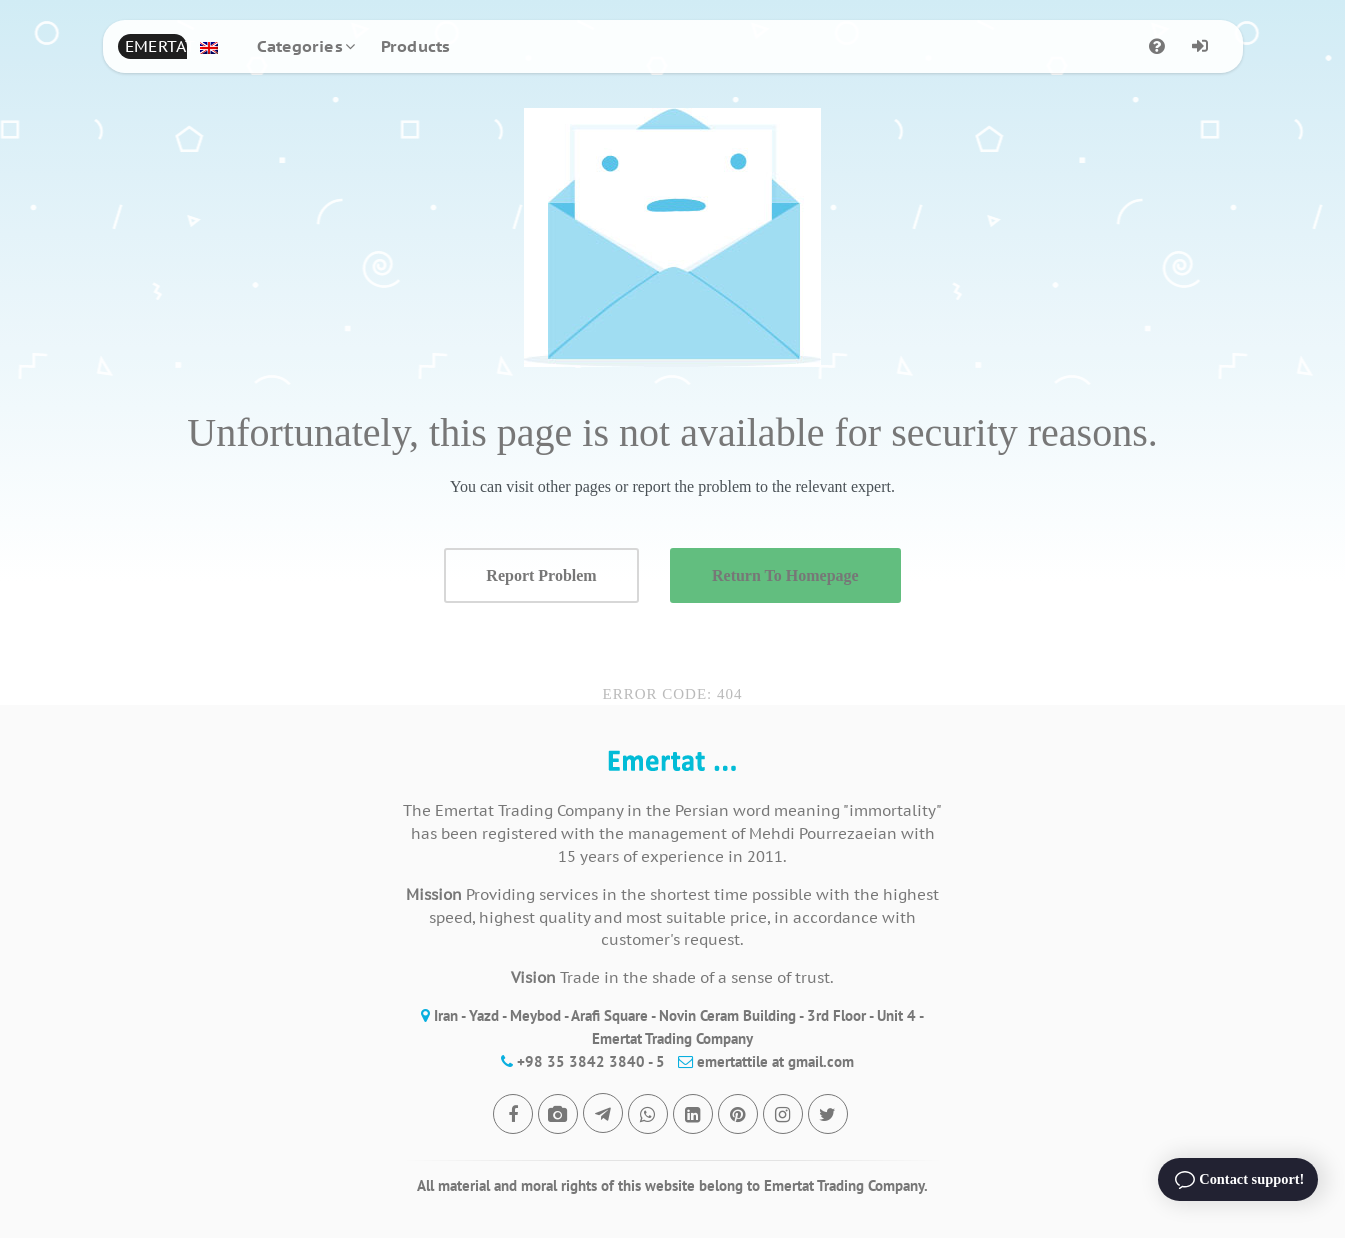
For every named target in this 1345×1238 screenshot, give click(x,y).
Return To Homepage (785, 575)
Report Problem (541, 575)
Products (415, 46)
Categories (300, 46)
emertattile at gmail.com (761, 1061)
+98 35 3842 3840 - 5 (578, 1061)
